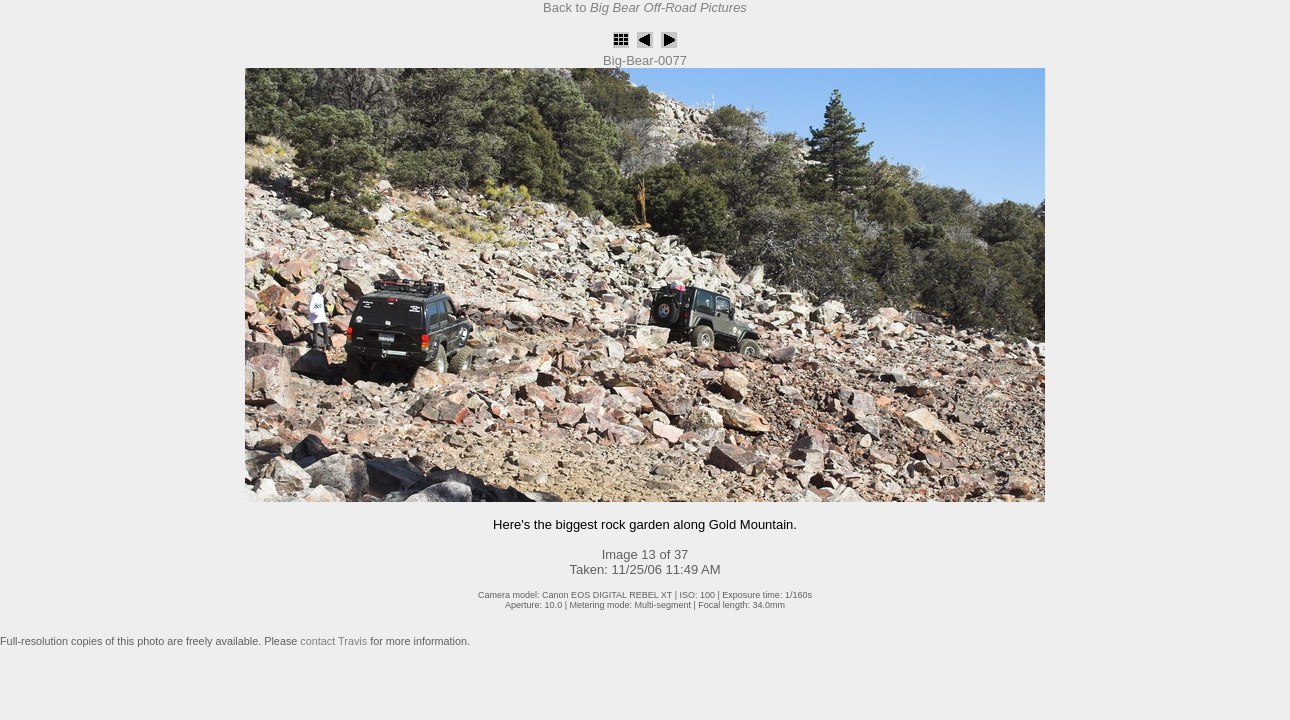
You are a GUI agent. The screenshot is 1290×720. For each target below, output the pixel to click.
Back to (645, 7)
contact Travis (333, 641)
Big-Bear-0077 (645, 60)
